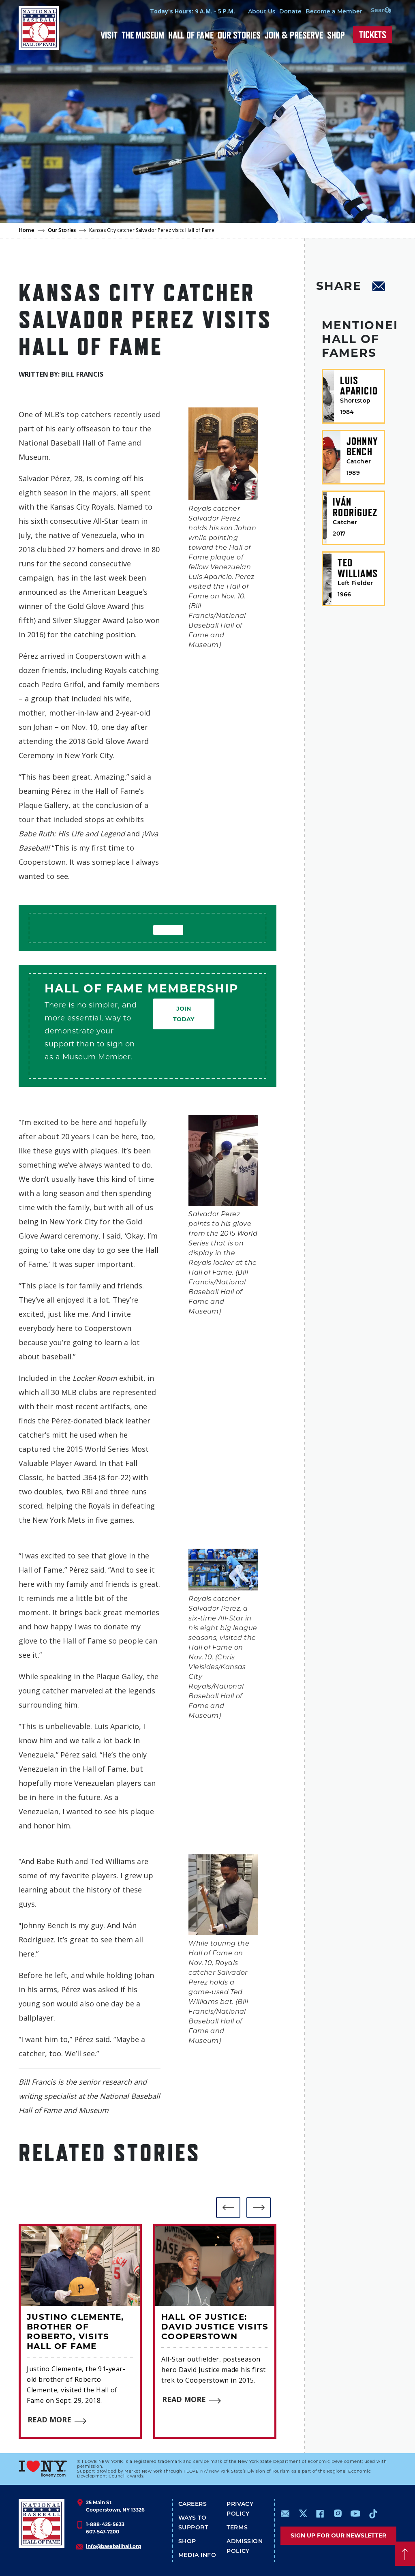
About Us (255, 12)
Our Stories (239, 35)
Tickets (372, 34)
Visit (109, 35)
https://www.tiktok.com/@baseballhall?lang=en (373, 2513)
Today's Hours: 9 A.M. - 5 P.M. (186, 11)
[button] (228, 2207)
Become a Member (327, 12)
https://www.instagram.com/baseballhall (337, 2513)
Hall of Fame (191, 35)
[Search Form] (376, 11)
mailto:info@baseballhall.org (285, 2513)
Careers (192, 2504)
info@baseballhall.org (113, 2546)
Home (26, 230)
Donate (284, 12)
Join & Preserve (294, 35)
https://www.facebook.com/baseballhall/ (320, 2513)
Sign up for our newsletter (338, 2535)
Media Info (197, 2555)
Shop (336, 35)
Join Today (183, 1014)
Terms (237, 2528)
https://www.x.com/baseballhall (302, 2513)
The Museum (143, 35)
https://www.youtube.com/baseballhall (355, 2513)
